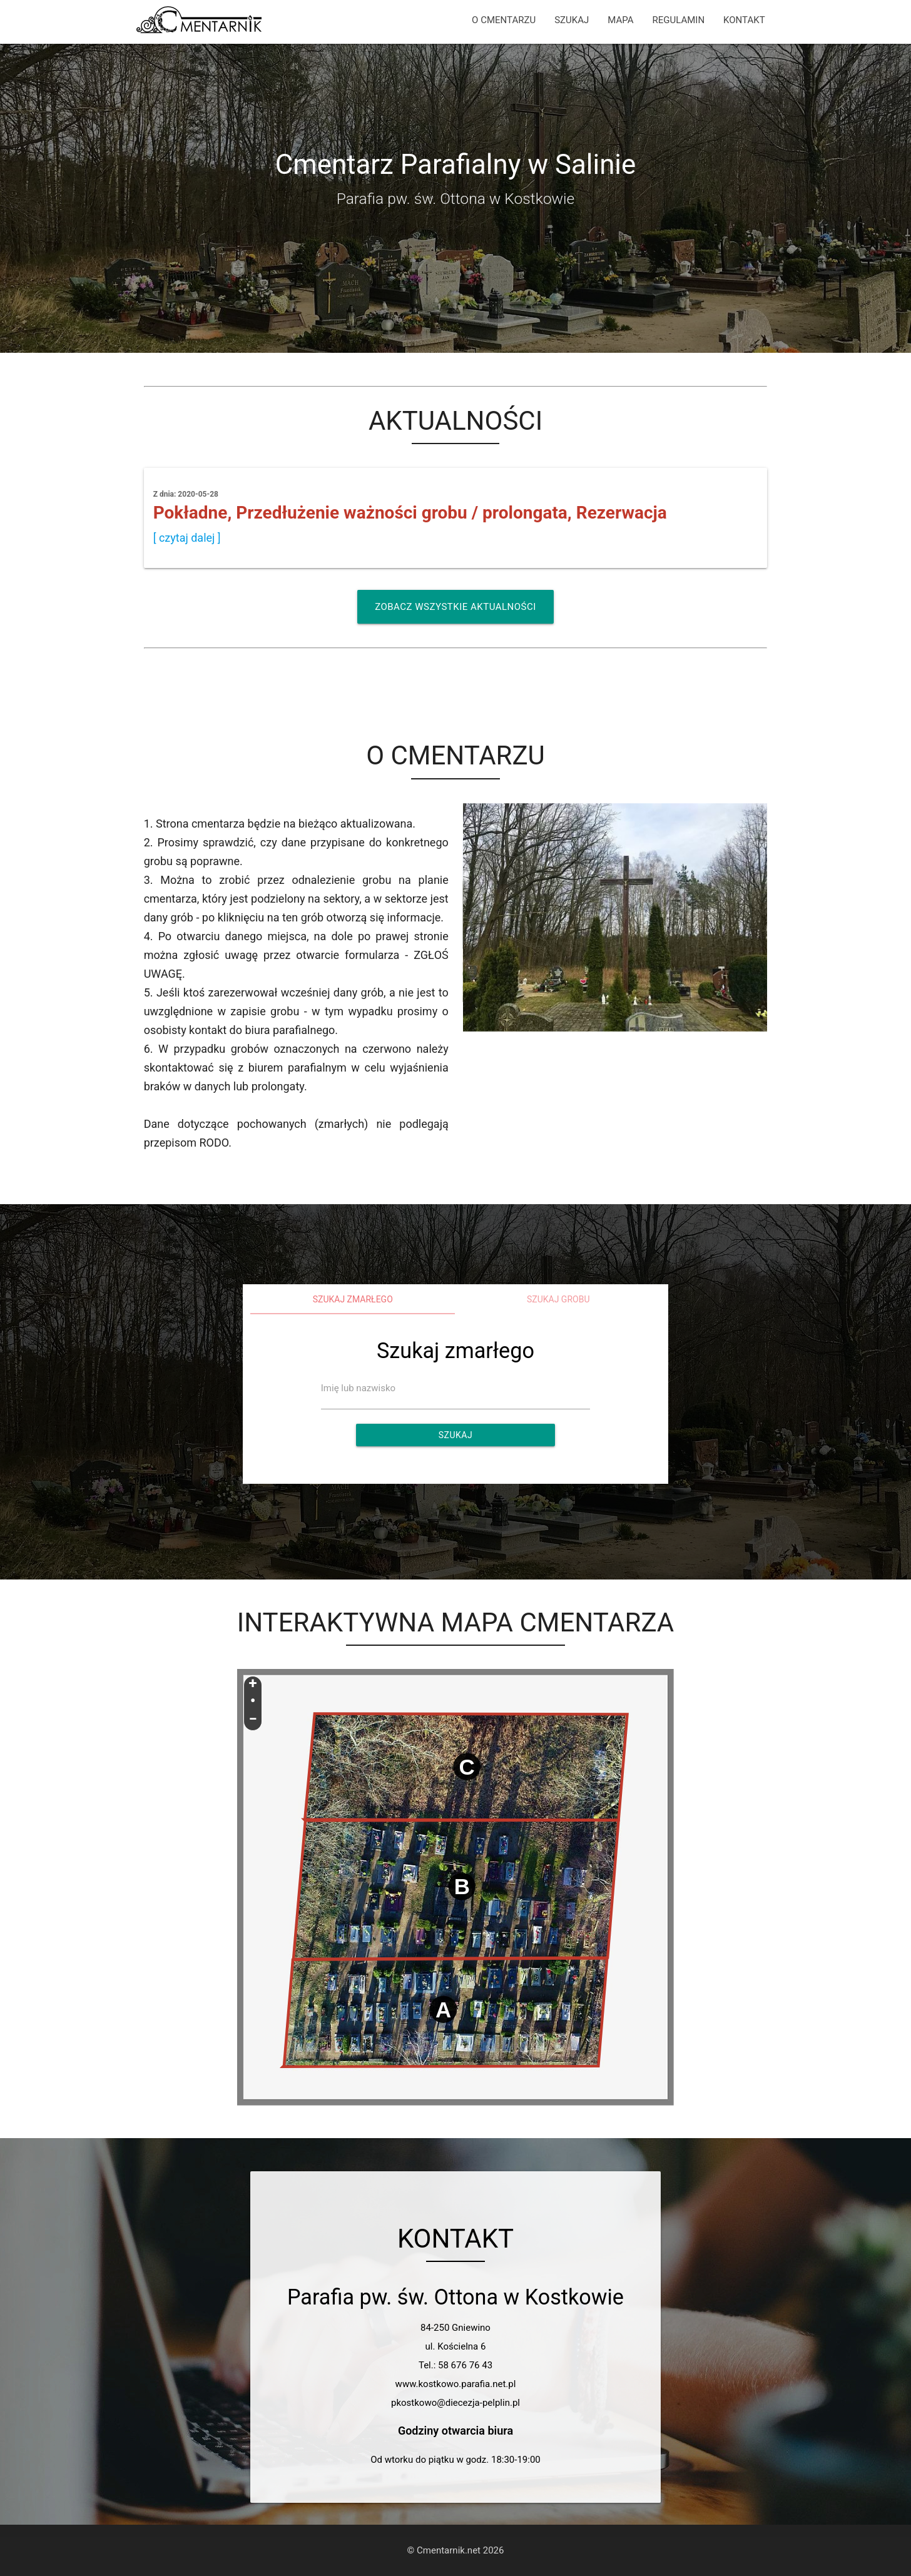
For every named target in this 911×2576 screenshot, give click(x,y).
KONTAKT (744, 20)
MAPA (620, 20)
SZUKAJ (571, 20)
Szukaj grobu (558, 1299)
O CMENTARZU (504, 20)
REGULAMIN (678, 20)
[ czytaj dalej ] (187, 537)
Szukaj (455, 1435)
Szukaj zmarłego (353, 1299)
